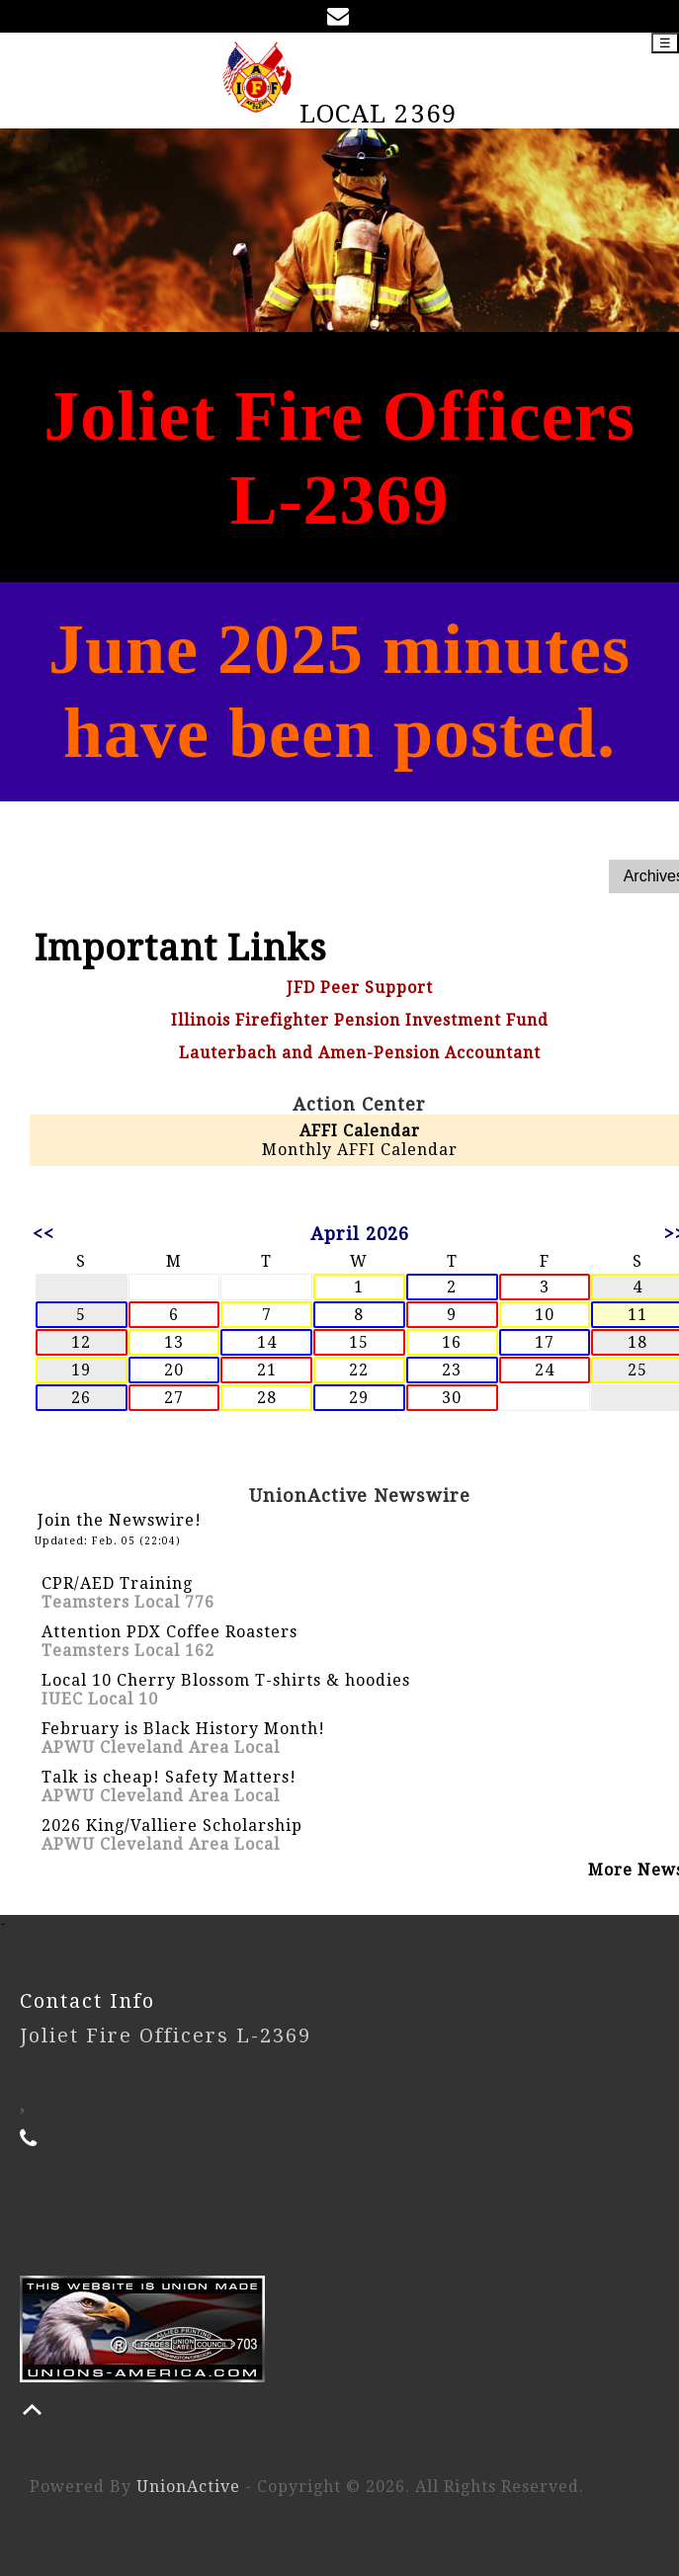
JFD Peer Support (360, 987)
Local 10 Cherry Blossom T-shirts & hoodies (226, 1680)
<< (43, 1233)
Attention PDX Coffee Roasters (169, 1631)
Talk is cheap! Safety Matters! (169, 1777)
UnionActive (188, 2486)
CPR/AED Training (117, 1583)
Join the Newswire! (120, 1520)
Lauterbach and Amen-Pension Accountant (360, 1052)
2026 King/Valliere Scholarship (172, 1825)
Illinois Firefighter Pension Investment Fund (360, 1020)
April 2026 (359, 1233)
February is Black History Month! (183, 1728)
